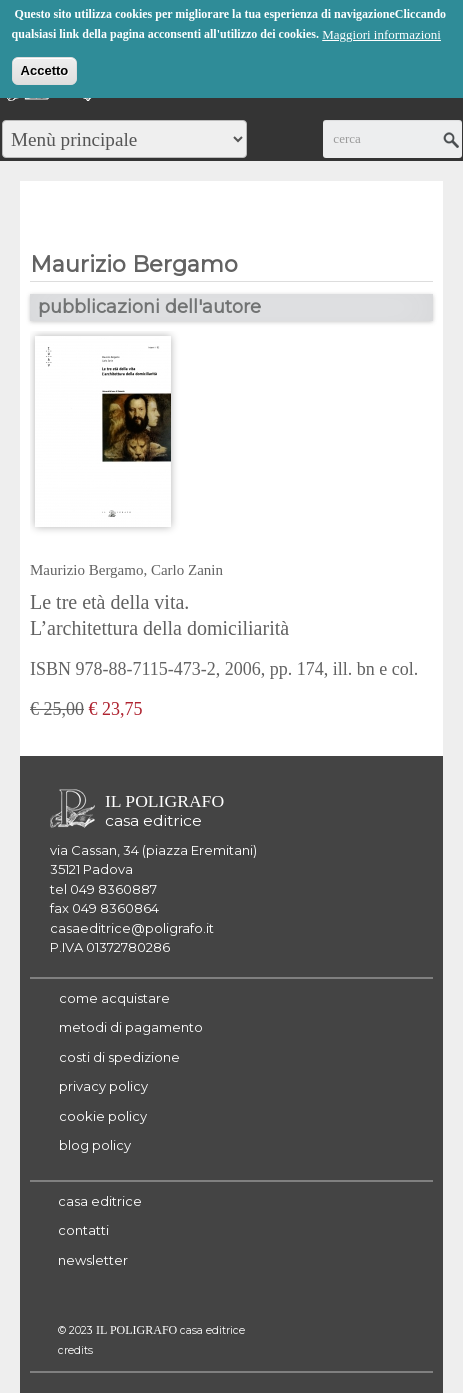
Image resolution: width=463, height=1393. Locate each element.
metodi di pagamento (131, 1027)
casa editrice (100, 1201)
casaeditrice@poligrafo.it (132, 928)
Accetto (45, 68)
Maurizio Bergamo (86, 570)
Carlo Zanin (187, 570)
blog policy (95, 1145)
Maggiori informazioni (381, 32)
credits (75, 1350)
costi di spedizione (119, 1057)
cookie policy (103, 1116)
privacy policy (103, 1086)
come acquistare (114, 998)
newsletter (93, 1260)
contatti (83, 1230)
